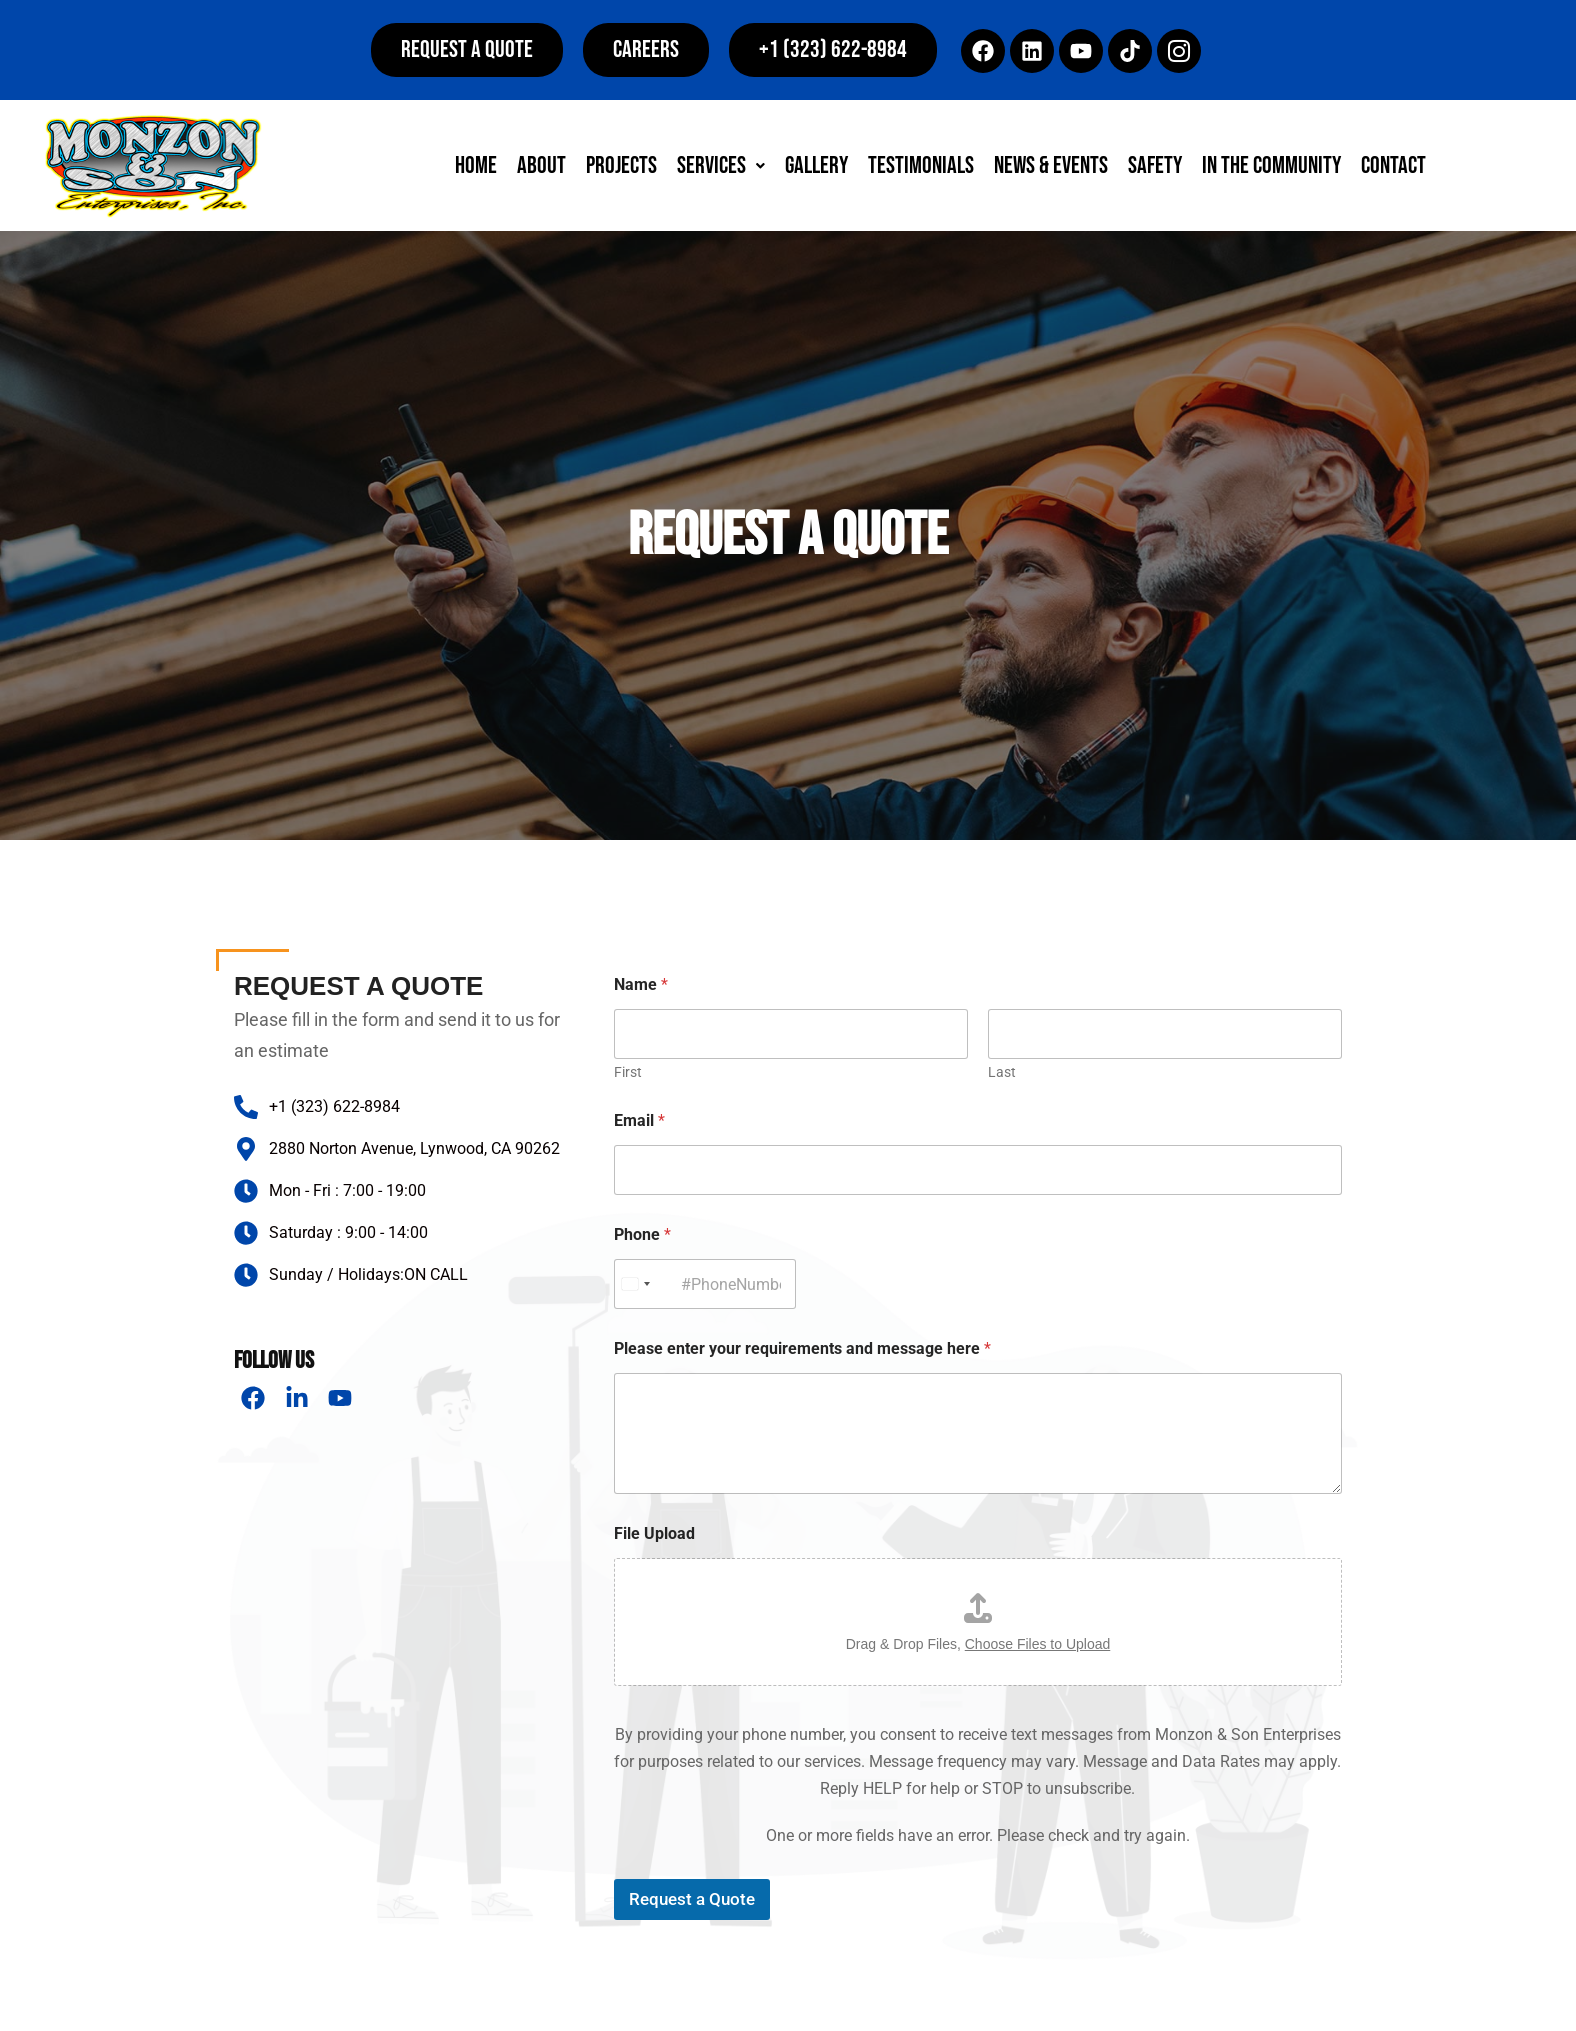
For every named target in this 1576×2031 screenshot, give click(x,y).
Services (721, 165)
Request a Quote (692, 1899)
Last (1002, 1072)
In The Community (1271, 165)
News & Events (1051, 165)
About (541, 165)
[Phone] (705, 1284)
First (628, 1072)
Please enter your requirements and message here (802, 1348)
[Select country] (635, 1284)
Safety (1155, 165)
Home (476, 165)
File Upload (654, 1533)
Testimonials (921, 165)
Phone (642, 1234)
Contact (1393, 165)
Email (639, 1120)
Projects (621, 165)
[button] (833, 50)
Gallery (816, 165)
